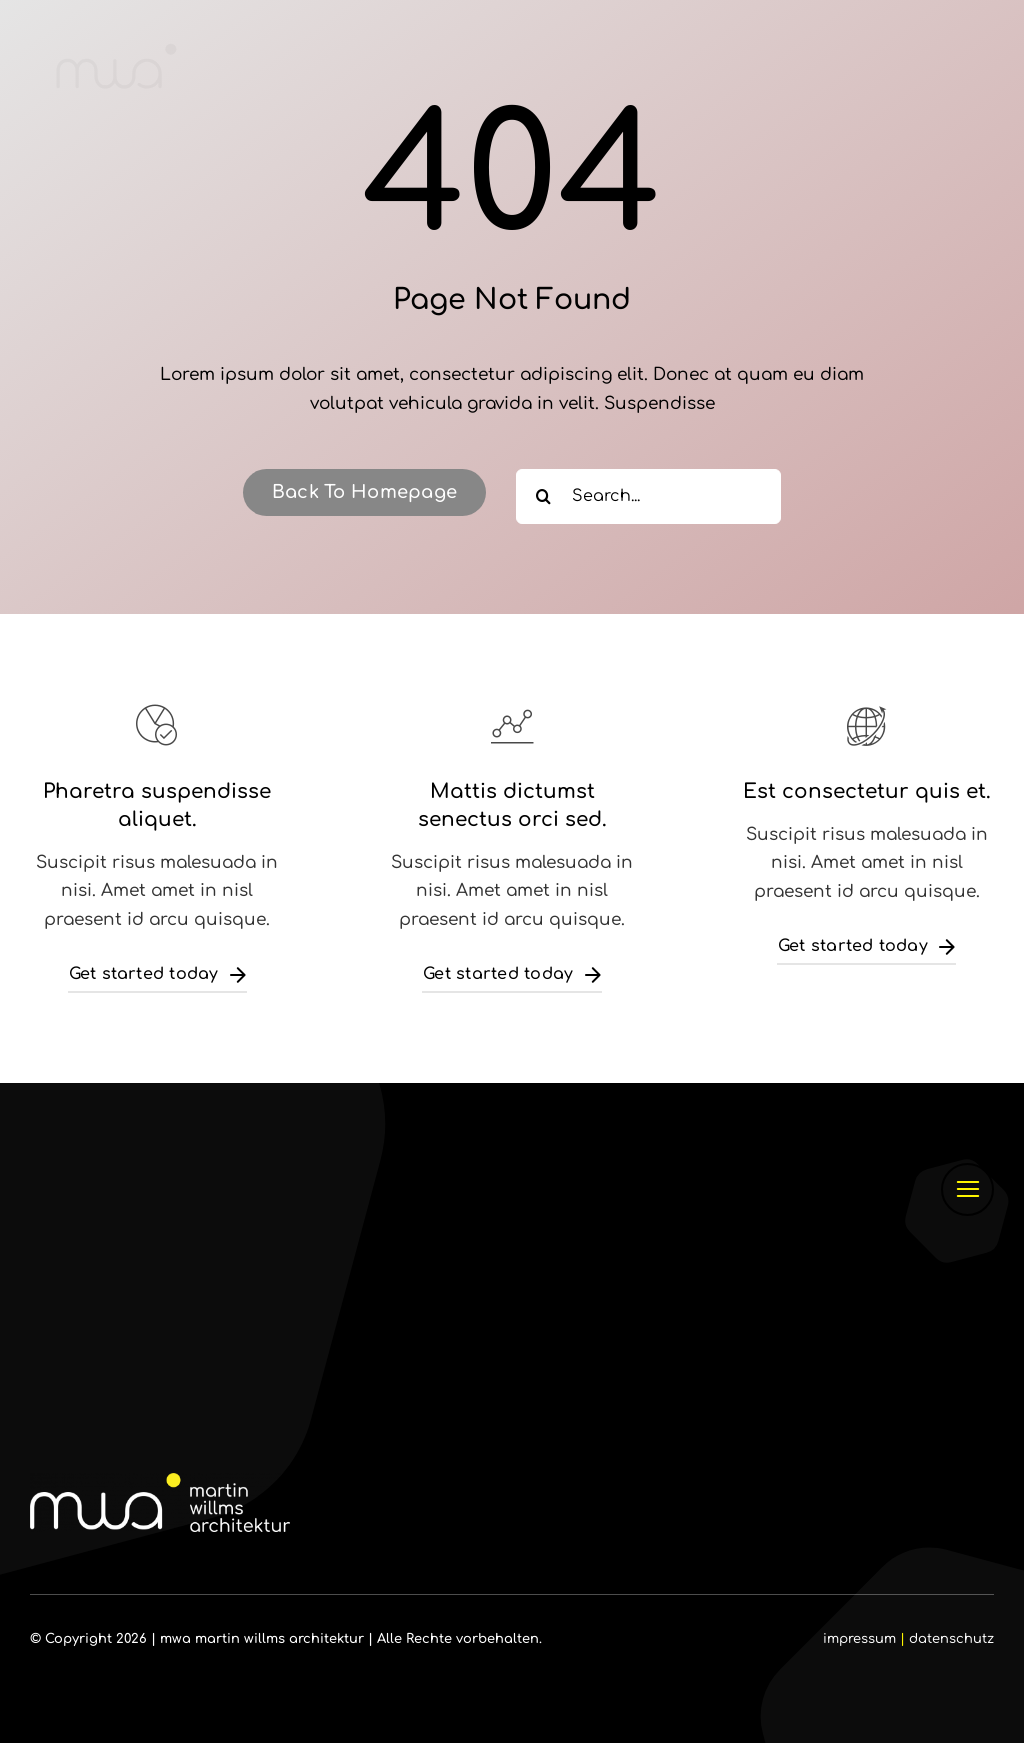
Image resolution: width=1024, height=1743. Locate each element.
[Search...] (648, 496)
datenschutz (951, 1639)
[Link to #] (967, 1189)
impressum (859, 1639)
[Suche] (543, 496)
